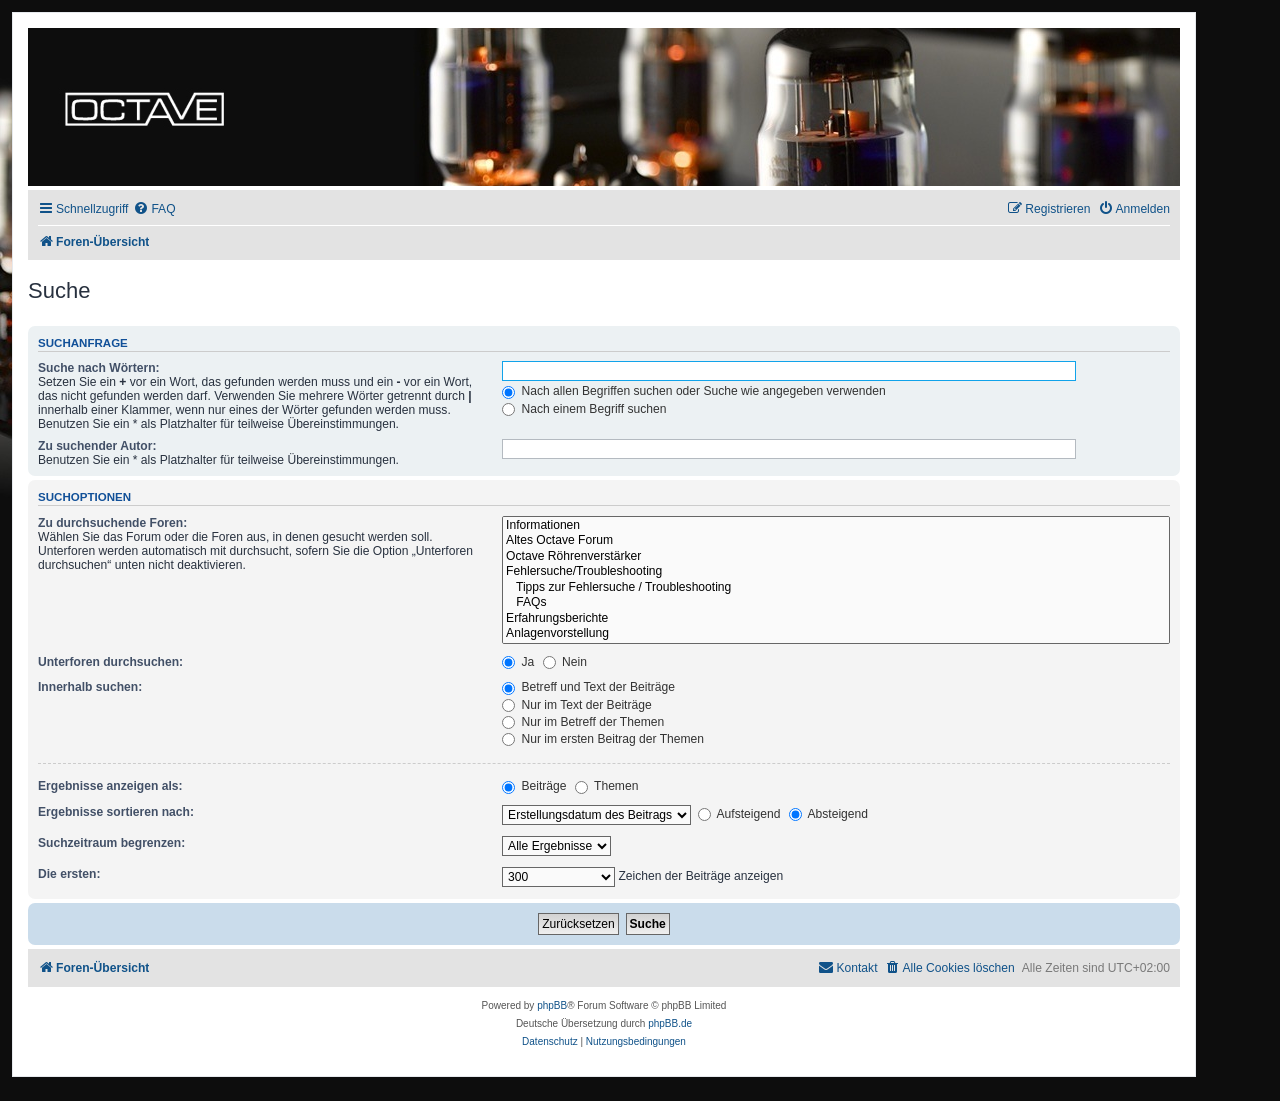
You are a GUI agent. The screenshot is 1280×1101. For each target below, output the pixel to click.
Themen (607, 786)
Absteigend (828, 814)
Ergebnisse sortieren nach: (116, 812)
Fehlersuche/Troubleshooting (836, 572)
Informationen (836, 526)
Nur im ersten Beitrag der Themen (603, 739)
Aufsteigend (739, 814)
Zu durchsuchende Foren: (112, 523)
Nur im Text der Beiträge (577, 705)
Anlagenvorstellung (836, 634)
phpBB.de (670, 1023)
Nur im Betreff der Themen (583, 722)
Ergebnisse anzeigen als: (110, 786)
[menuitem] (154, 209)
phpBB (552, 1005)
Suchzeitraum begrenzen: (111, 843)
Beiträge (534, 786)
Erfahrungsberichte (836, 619)
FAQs (836, 603)
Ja (518, 662)
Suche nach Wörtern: (99, 368)
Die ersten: (69, 874)
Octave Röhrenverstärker (836, 557)
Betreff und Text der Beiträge (588, 687)
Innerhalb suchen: (90, 687)
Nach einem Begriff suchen (584, 409)
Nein (565, 662)
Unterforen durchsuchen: (110, 662)
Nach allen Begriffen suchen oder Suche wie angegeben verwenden (694, 391)
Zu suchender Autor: (97, 446)
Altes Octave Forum (836, 541)
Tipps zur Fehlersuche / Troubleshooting (836, 588)
